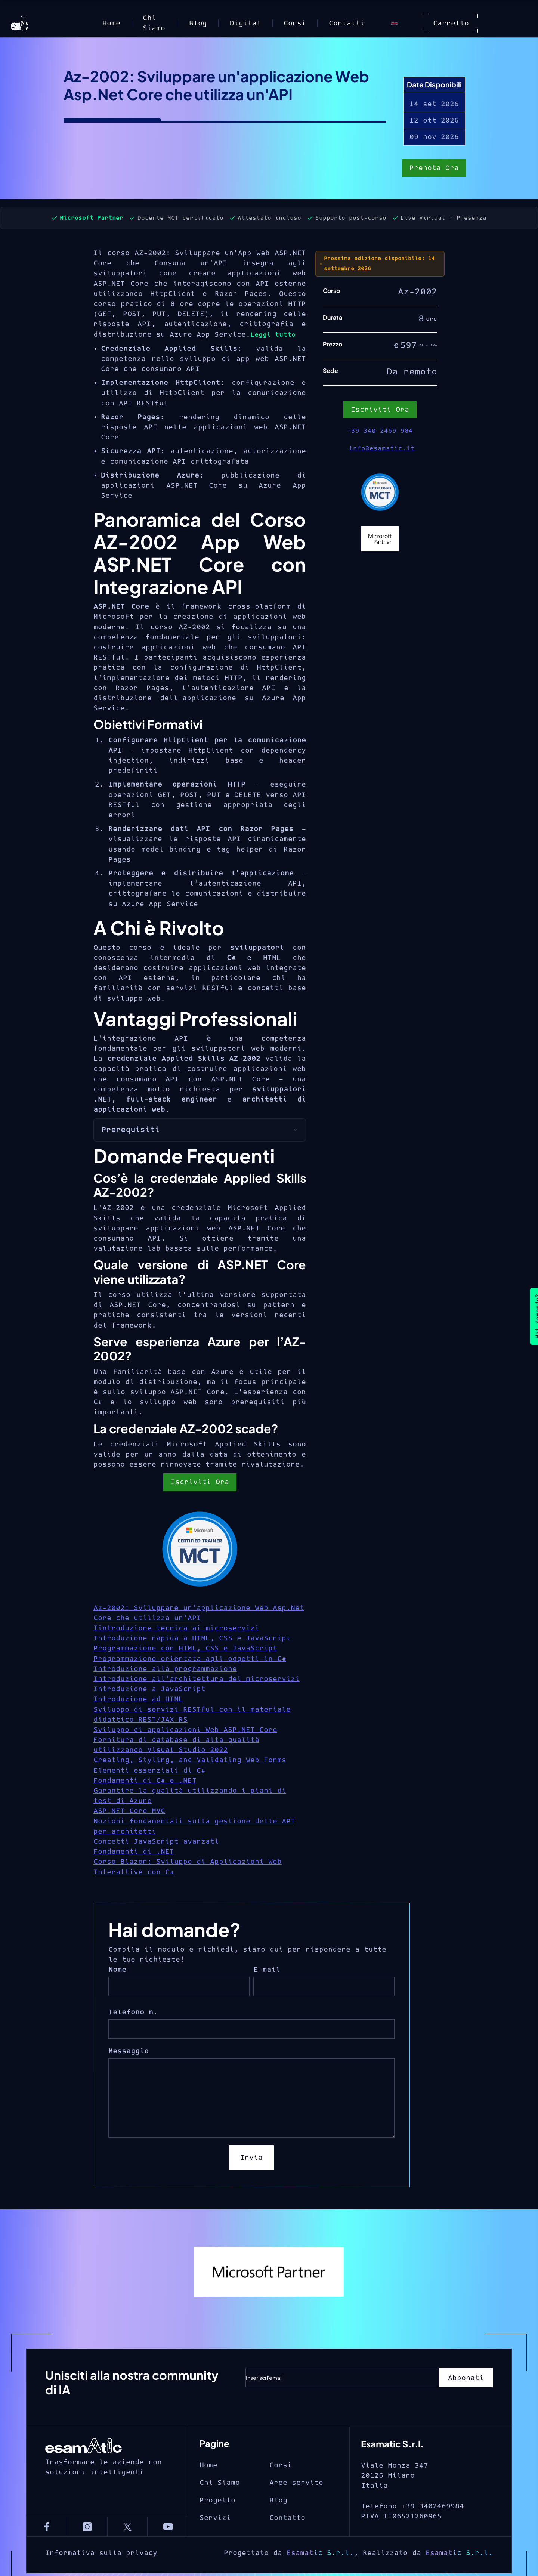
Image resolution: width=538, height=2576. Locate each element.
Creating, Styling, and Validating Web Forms (189, 1760)
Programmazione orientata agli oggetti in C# (189, 1658)
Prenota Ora (434, 169)
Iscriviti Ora (200, 1482)
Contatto (287, 2548)
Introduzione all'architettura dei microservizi (196, 1679)
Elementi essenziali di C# (149, 1770)
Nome (117, 1969)
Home (111, 23)
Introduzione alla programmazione (165, 1668)
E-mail (266, 1969)
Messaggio (128, 2051)
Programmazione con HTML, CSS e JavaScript (185, 1648)
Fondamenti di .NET (133, 1851)
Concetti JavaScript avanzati (156, 1841)
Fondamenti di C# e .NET (145, 1780)
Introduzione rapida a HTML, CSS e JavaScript (192, 1638)
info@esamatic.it (382, 448)
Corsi (295, 23)
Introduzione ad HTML (138, 1699)
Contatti (347, 23)
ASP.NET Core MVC (129, 1810)
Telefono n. (133, 2012)
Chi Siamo (154, 23)
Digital (245, 23)
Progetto (217, 2530)
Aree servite (296, 2513)
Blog (198, 23)
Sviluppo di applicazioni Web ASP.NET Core (185, 1729)
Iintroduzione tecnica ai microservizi (176, 1628)
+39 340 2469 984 (380, 431)
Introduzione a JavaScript (149, 1689)
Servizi (215, 2548)
